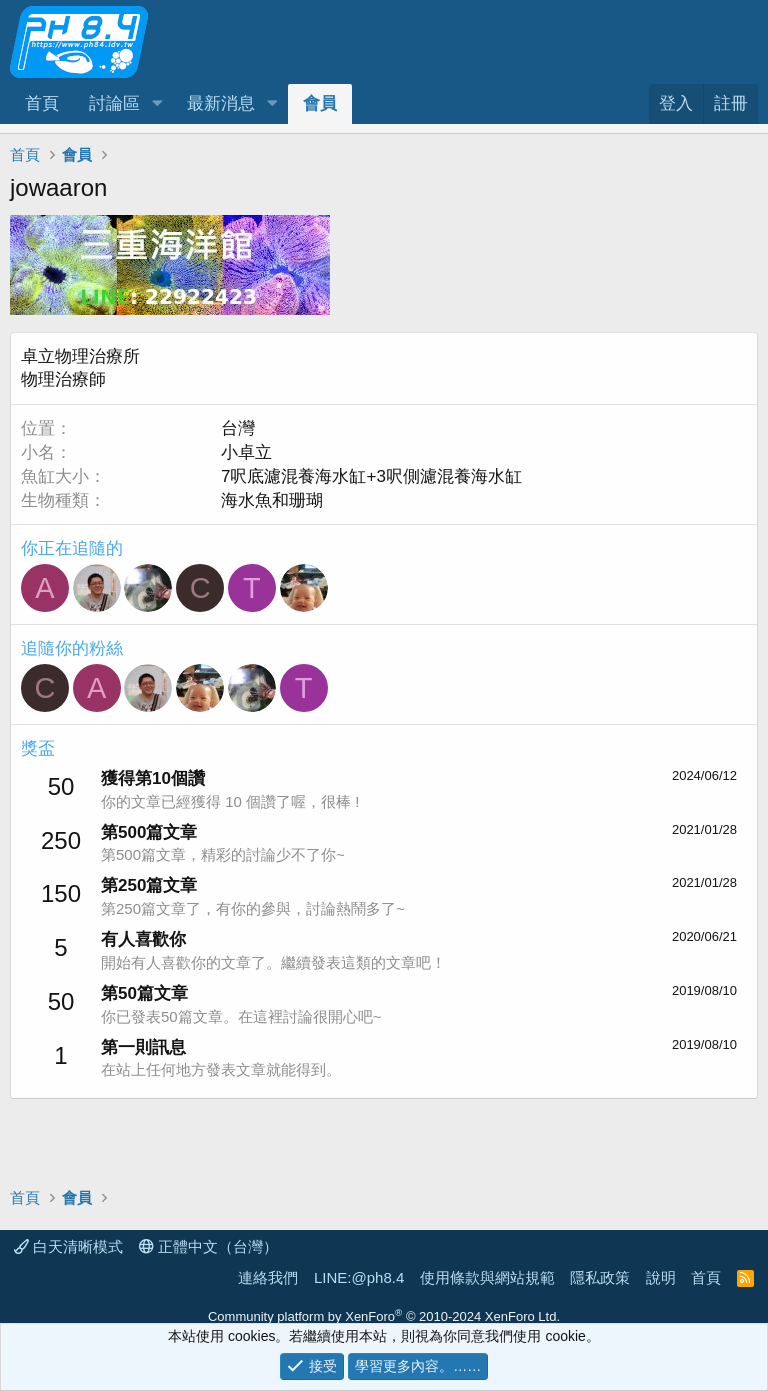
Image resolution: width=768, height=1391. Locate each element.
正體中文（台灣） (208, 1246)
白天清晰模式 (68, 1246)
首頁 (42, 103)
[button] (157, 104)
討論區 (114, 103)
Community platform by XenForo (384, 1316)
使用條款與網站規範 (487, 1277)
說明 (661, 1277)
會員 (320, 103)
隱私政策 (600, 1277)
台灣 (238, 428)
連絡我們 (268, 1277)
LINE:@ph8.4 (359, 1277)
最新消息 (221, 103)
